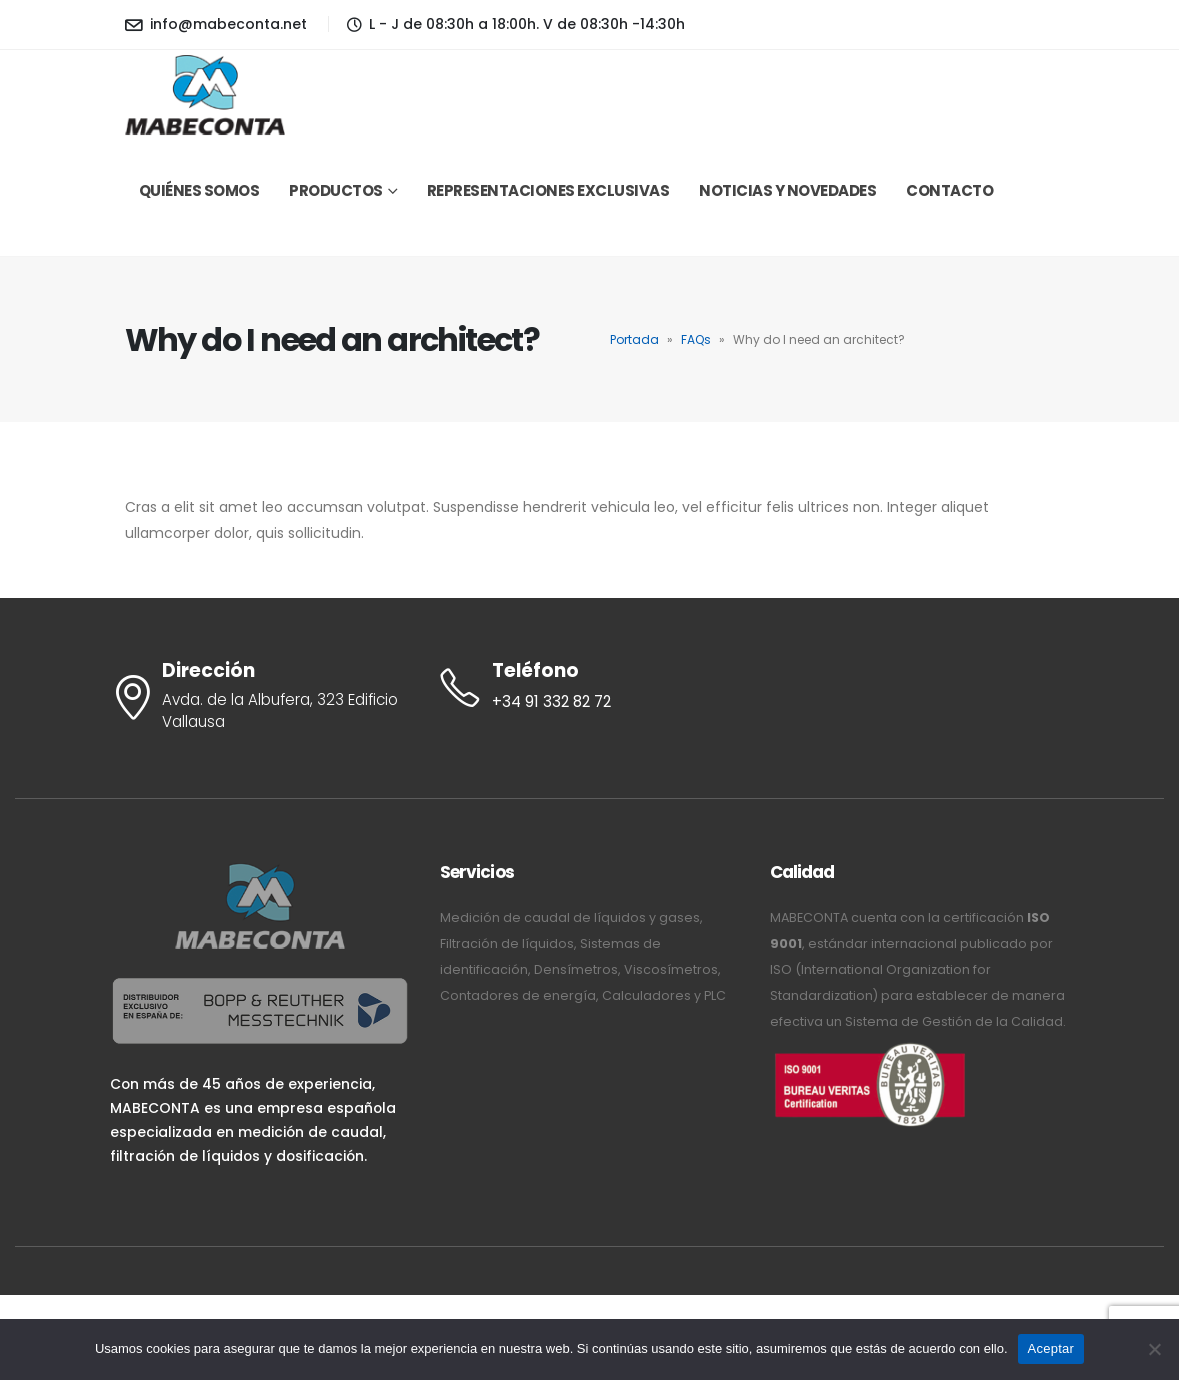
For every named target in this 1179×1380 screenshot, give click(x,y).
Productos (336, 190)
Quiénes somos (199, 190)
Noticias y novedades (787, 190)
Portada (634, 339)
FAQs (696, 339)
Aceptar (1051, 1348)
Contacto (949, 190)
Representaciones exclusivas (548, 190)
